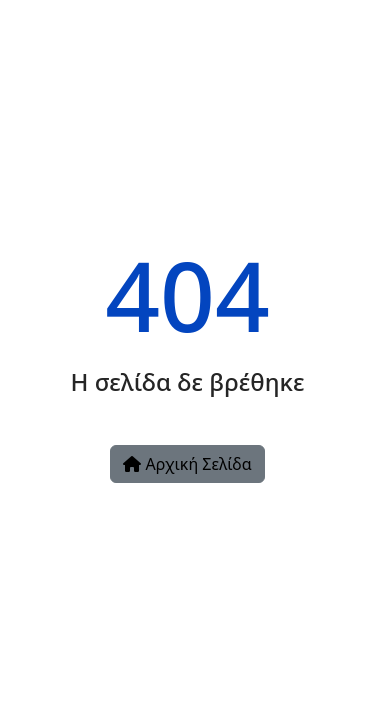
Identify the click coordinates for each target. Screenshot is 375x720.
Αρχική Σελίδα (187, 464)
